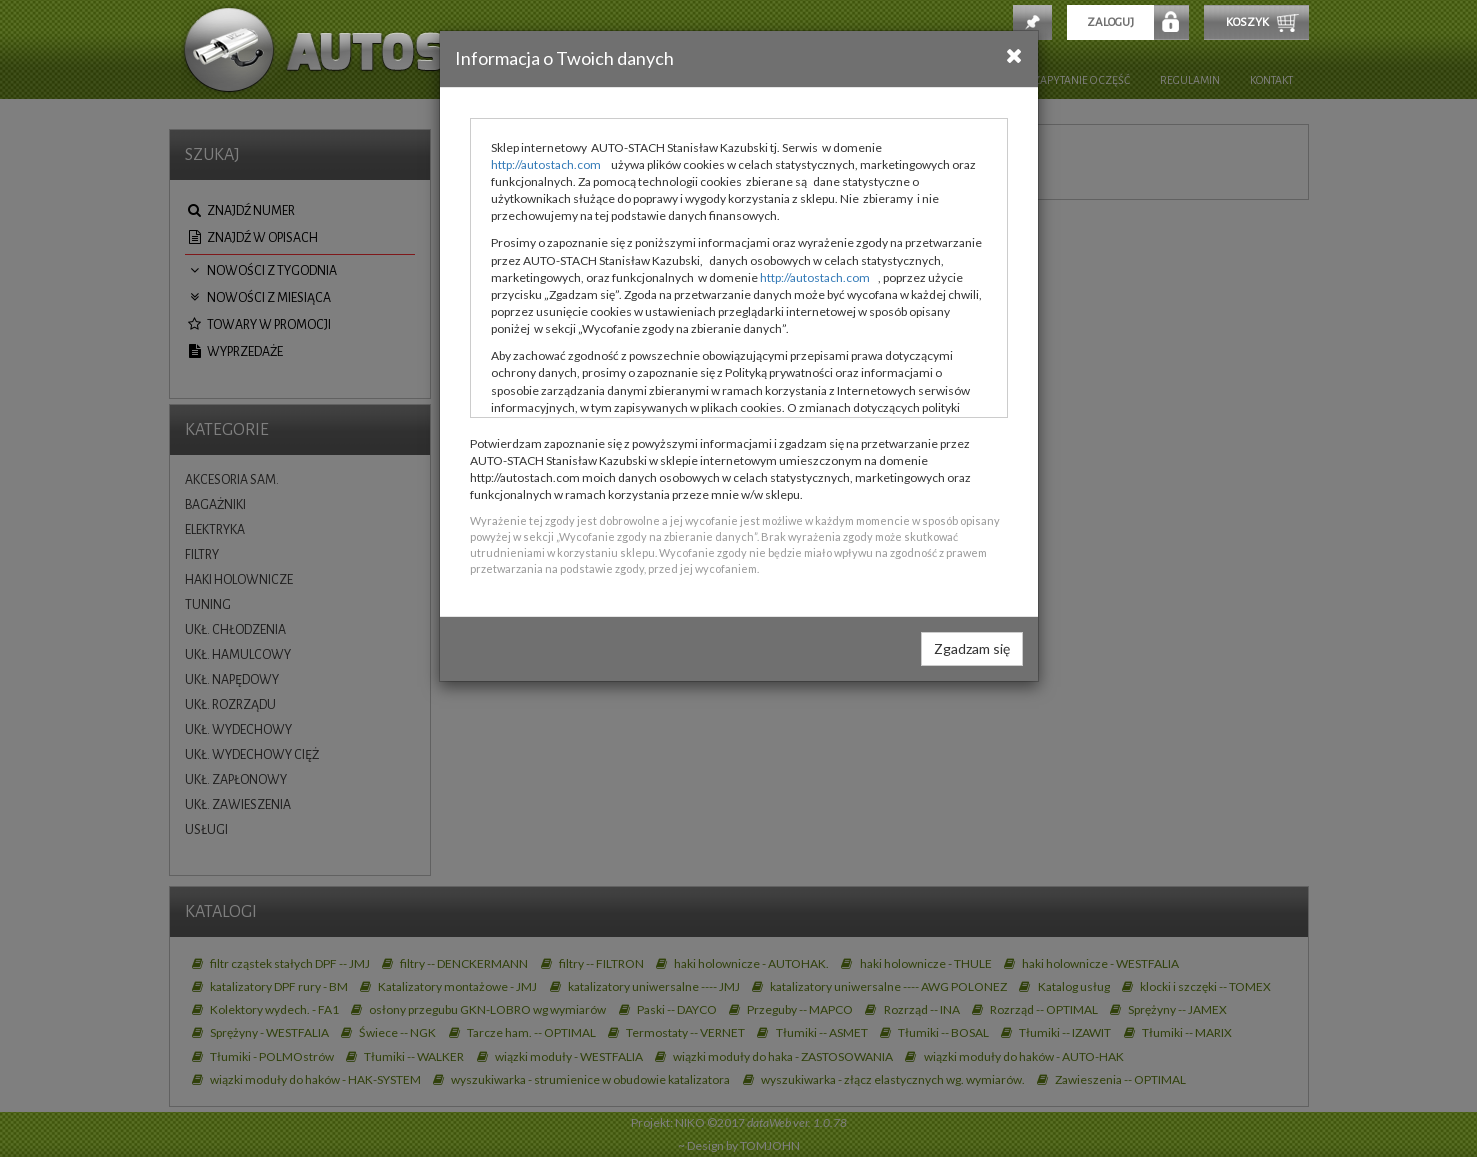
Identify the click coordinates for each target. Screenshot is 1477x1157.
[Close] (1014, 55)
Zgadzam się (972, 648)
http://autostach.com (546, 164)
